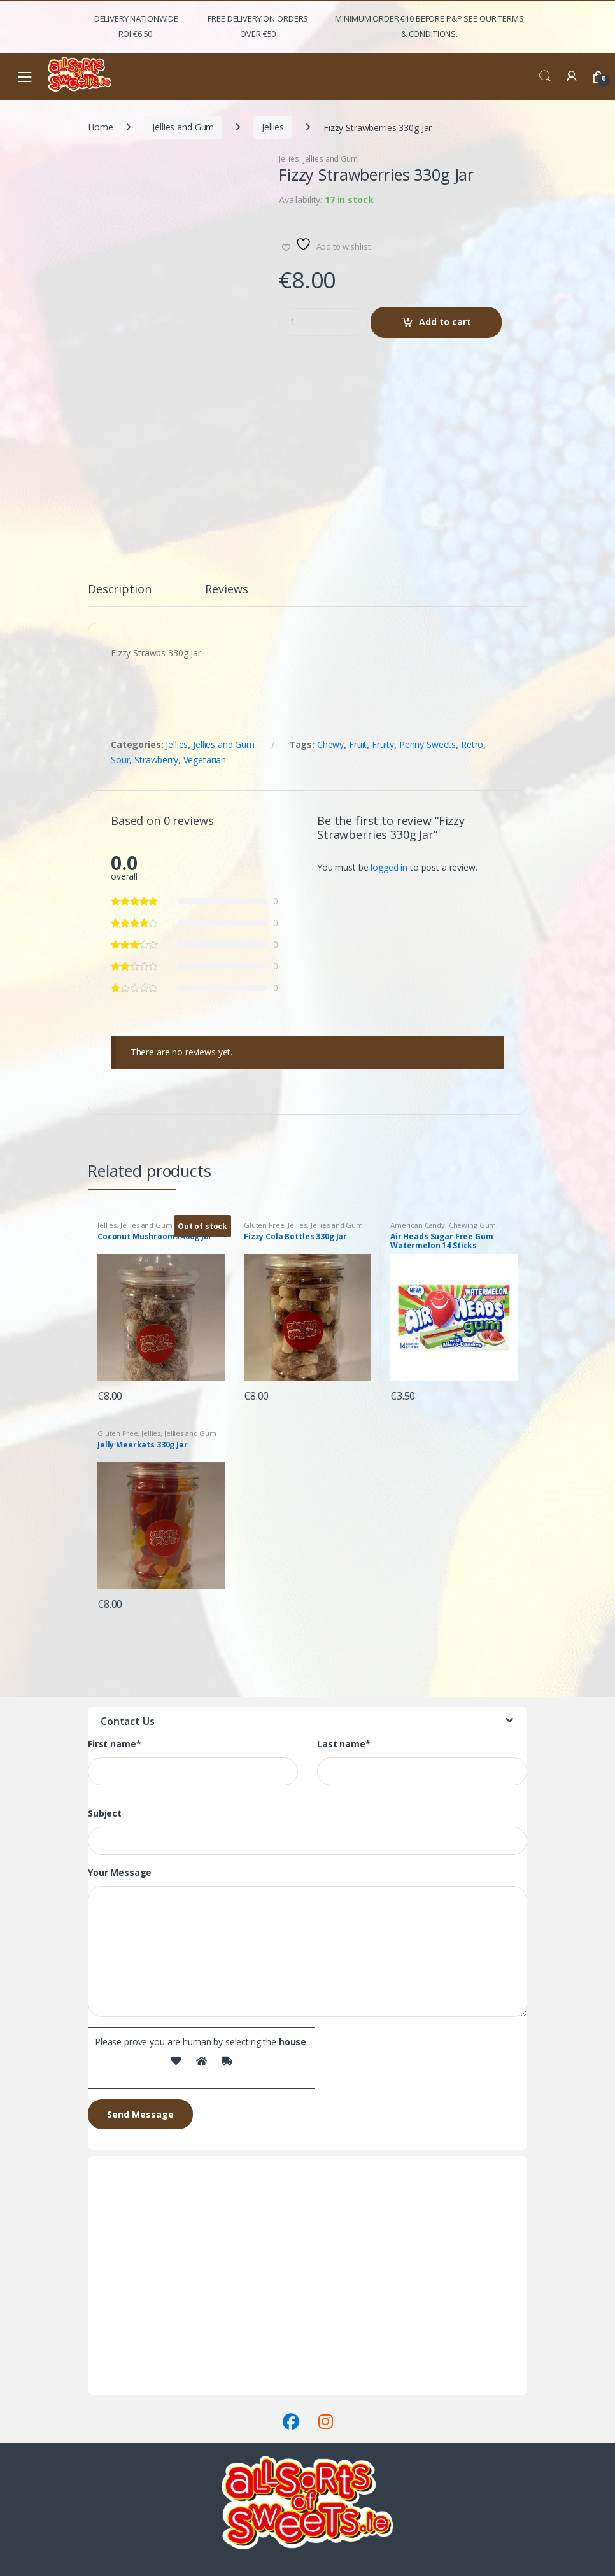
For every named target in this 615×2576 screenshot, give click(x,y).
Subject (105, 1813)
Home (100, 127)
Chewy (330, 744)
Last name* (344, 1744)
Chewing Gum (472, 1225)
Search (545, 76)
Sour (120, 760)
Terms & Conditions (128, 2387)
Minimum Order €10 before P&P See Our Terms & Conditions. (429, 26)
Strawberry (156, 760)
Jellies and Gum (183, 127)
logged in (389, 867)
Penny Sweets (427, 744)
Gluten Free (264, 1225)
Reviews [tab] (226, 589)
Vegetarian (205, 760)
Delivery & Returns (125, 2371)
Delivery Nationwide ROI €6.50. (136, 26)
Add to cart (445, 322)
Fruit (358, 744)
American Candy (417, 1225)
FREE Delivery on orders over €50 (258, 26)
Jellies (273, 127)
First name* (114, 1744)
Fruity (383, 744)
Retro (472, 744)
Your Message (120, 1872)
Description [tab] (119, 589)
